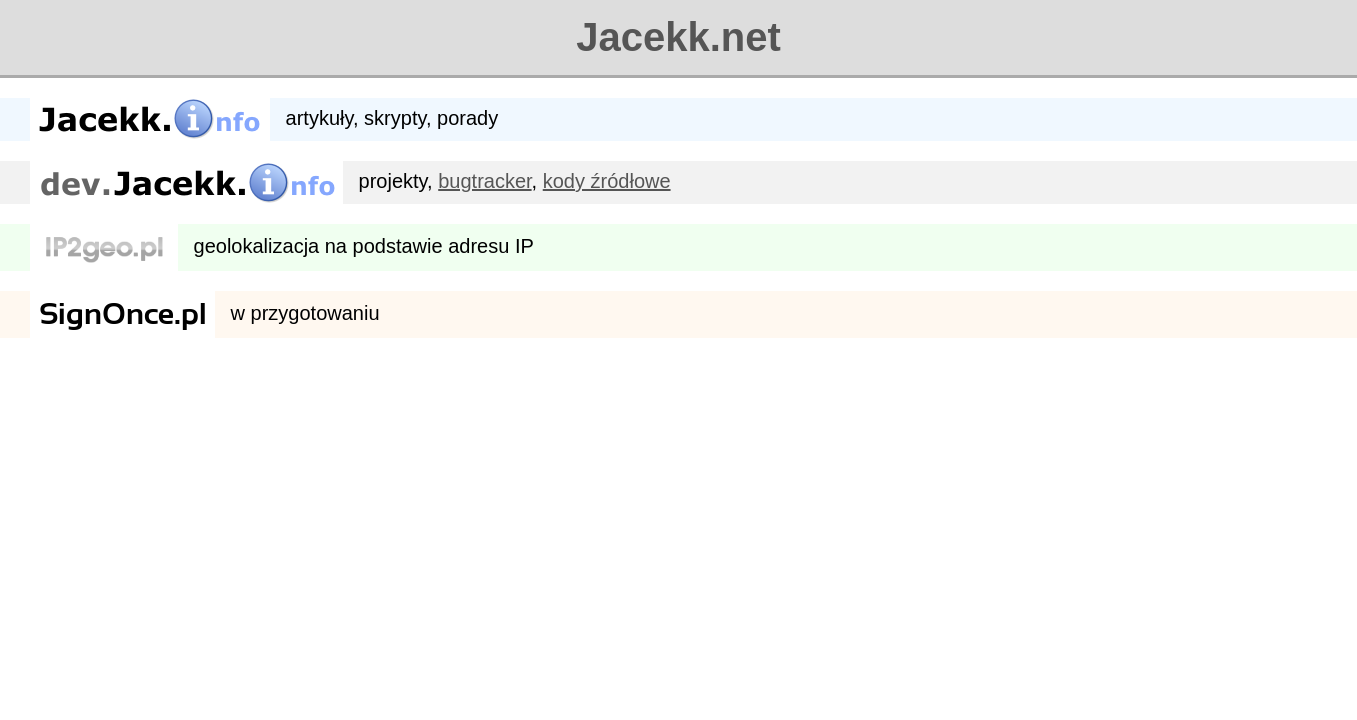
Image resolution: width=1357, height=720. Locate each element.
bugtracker (484, 181)
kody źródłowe (607, 181)
